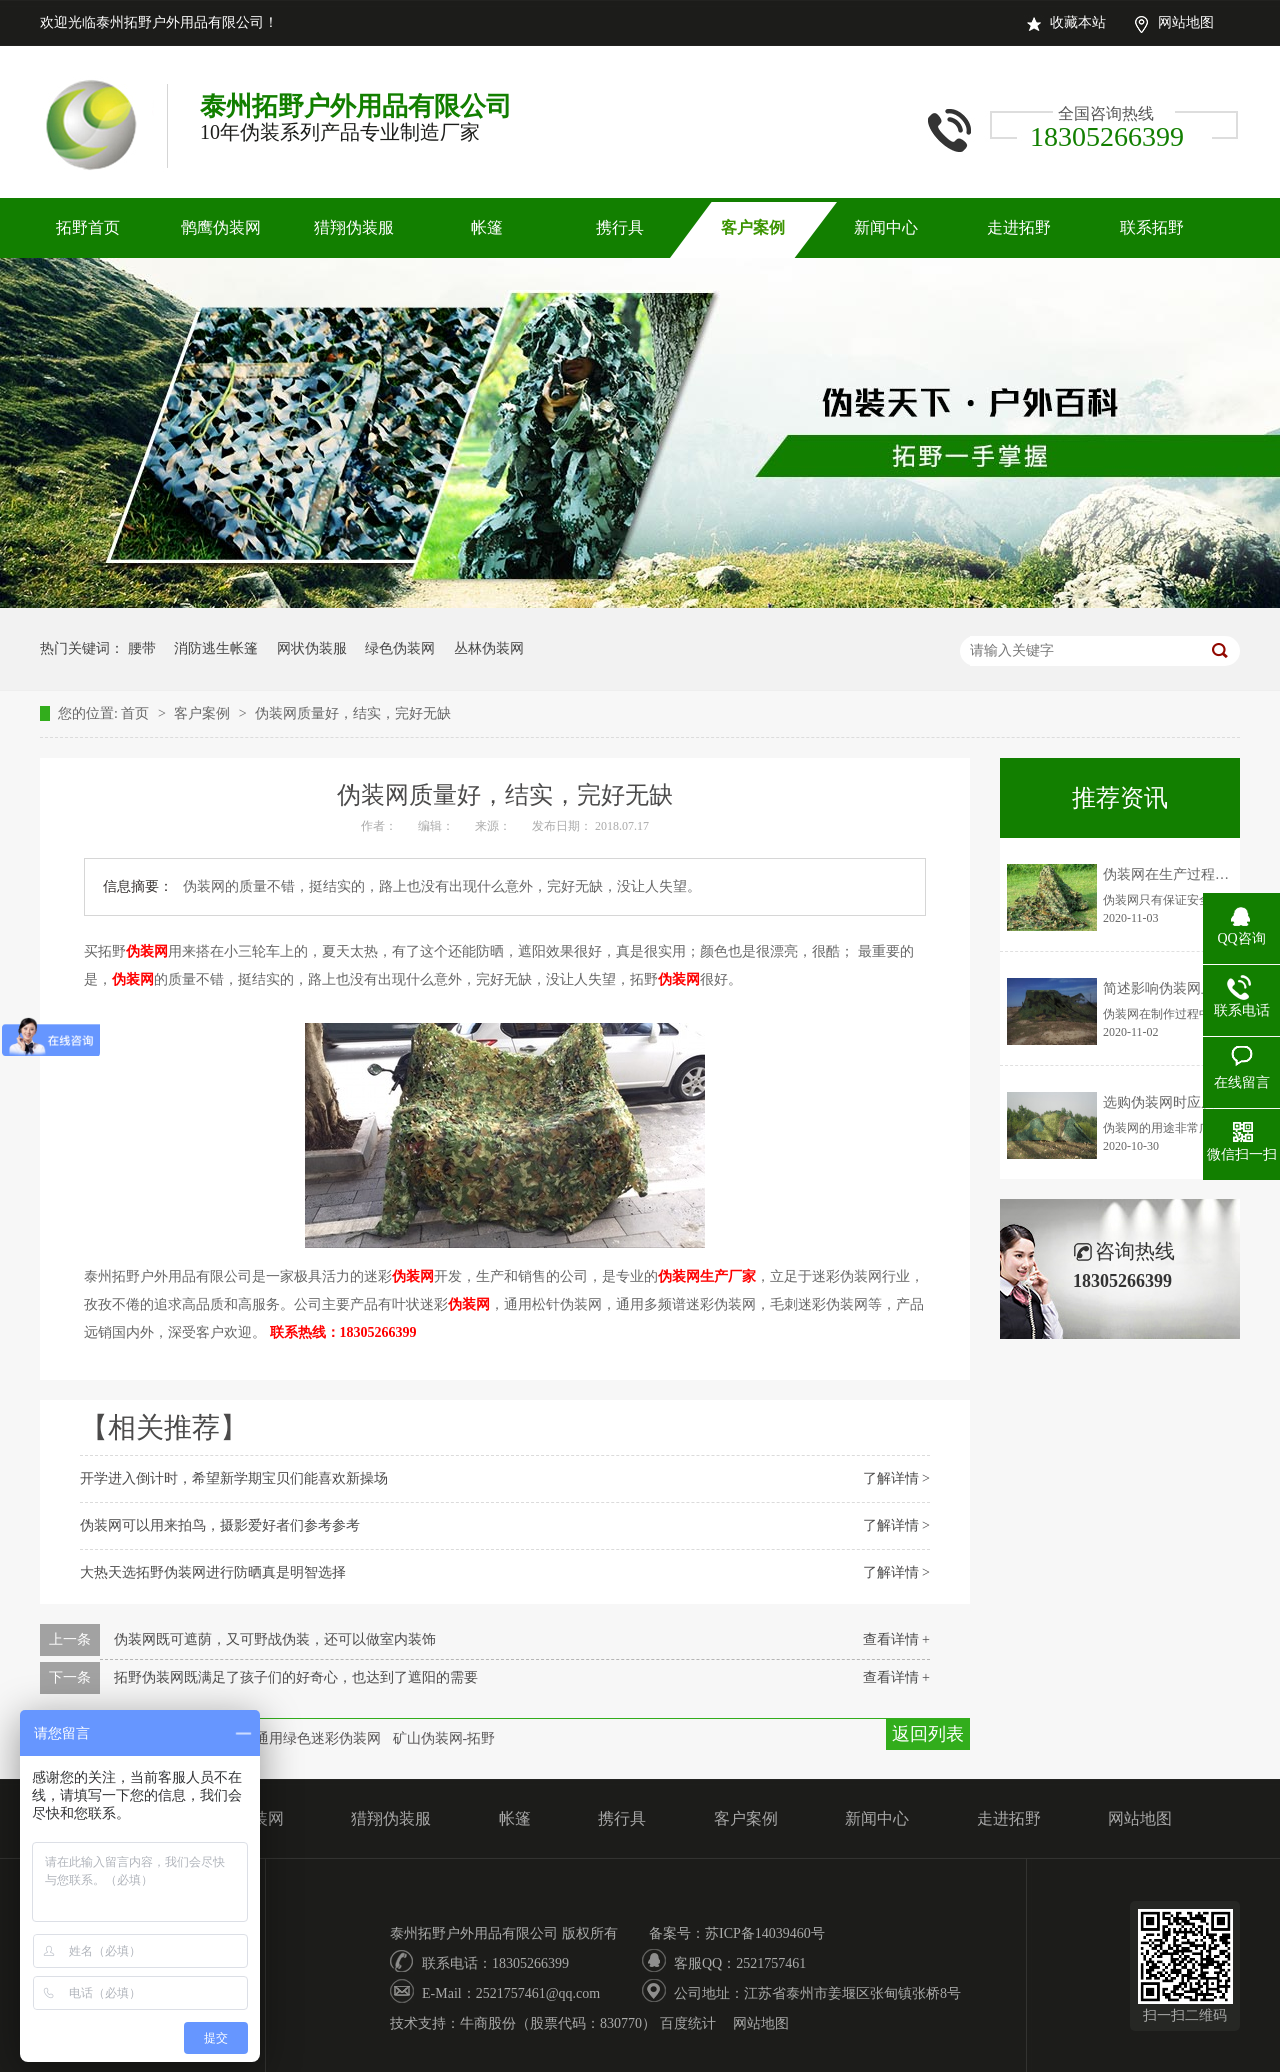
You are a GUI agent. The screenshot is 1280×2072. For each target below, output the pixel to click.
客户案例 (753, 227)
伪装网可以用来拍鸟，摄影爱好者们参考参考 (220, 1525)
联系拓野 (1152, 227)
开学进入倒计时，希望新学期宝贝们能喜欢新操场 (234, 1478)
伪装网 (147, 951)
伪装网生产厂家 (707, 1276)
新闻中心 (886, 227)
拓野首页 (88, 227)
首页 (137, 713)
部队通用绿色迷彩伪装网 (304, 1738)
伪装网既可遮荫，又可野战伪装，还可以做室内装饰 (275, 1639)
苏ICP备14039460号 (765, 1933)
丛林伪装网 (489, 648)
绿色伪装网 (400, 648)
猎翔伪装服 (354, 227)
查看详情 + (896, 1639)
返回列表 (928, 1734)
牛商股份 (488, 2023)
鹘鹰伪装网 (221, 227)
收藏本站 (1078, 22)
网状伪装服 (312, 648)
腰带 (142, 648)
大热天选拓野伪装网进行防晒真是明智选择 (213, 1572)
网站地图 (1186, 22)
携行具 (620, 227)
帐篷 (487, 227)
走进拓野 (1019, 227)
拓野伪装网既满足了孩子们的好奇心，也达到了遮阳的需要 (296, 1677)
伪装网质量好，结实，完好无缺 (353, 713)
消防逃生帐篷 (216, 648)
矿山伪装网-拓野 (444, 1738)
